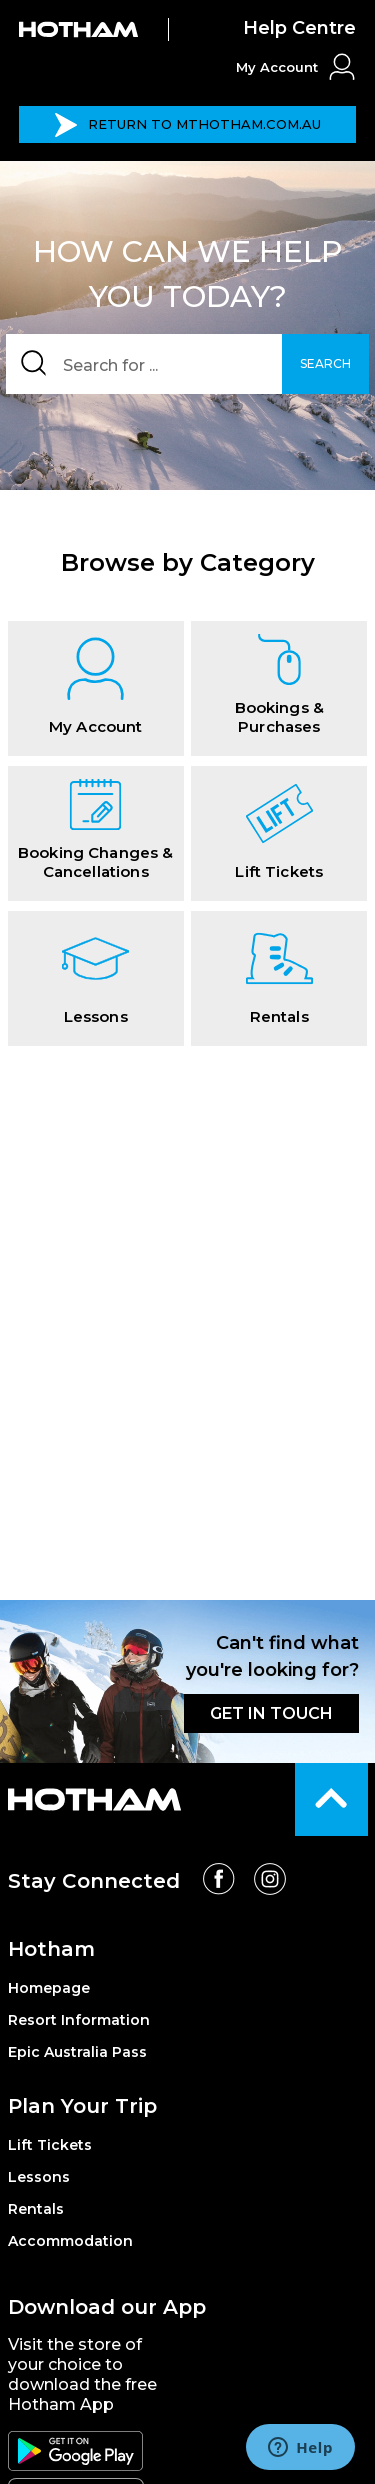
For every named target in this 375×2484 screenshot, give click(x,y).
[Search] (188, 364)
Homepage (49, 1988)
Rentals (36, 2209)
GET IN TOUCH (271, 1713)
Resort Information (79, 2020)
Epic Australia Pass (77, 2052)
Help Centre (299, 28)
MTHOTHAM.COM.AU (187, 125)
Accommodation (70, 2241)
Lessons (39, 2177)
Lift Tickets (50, 2145)
